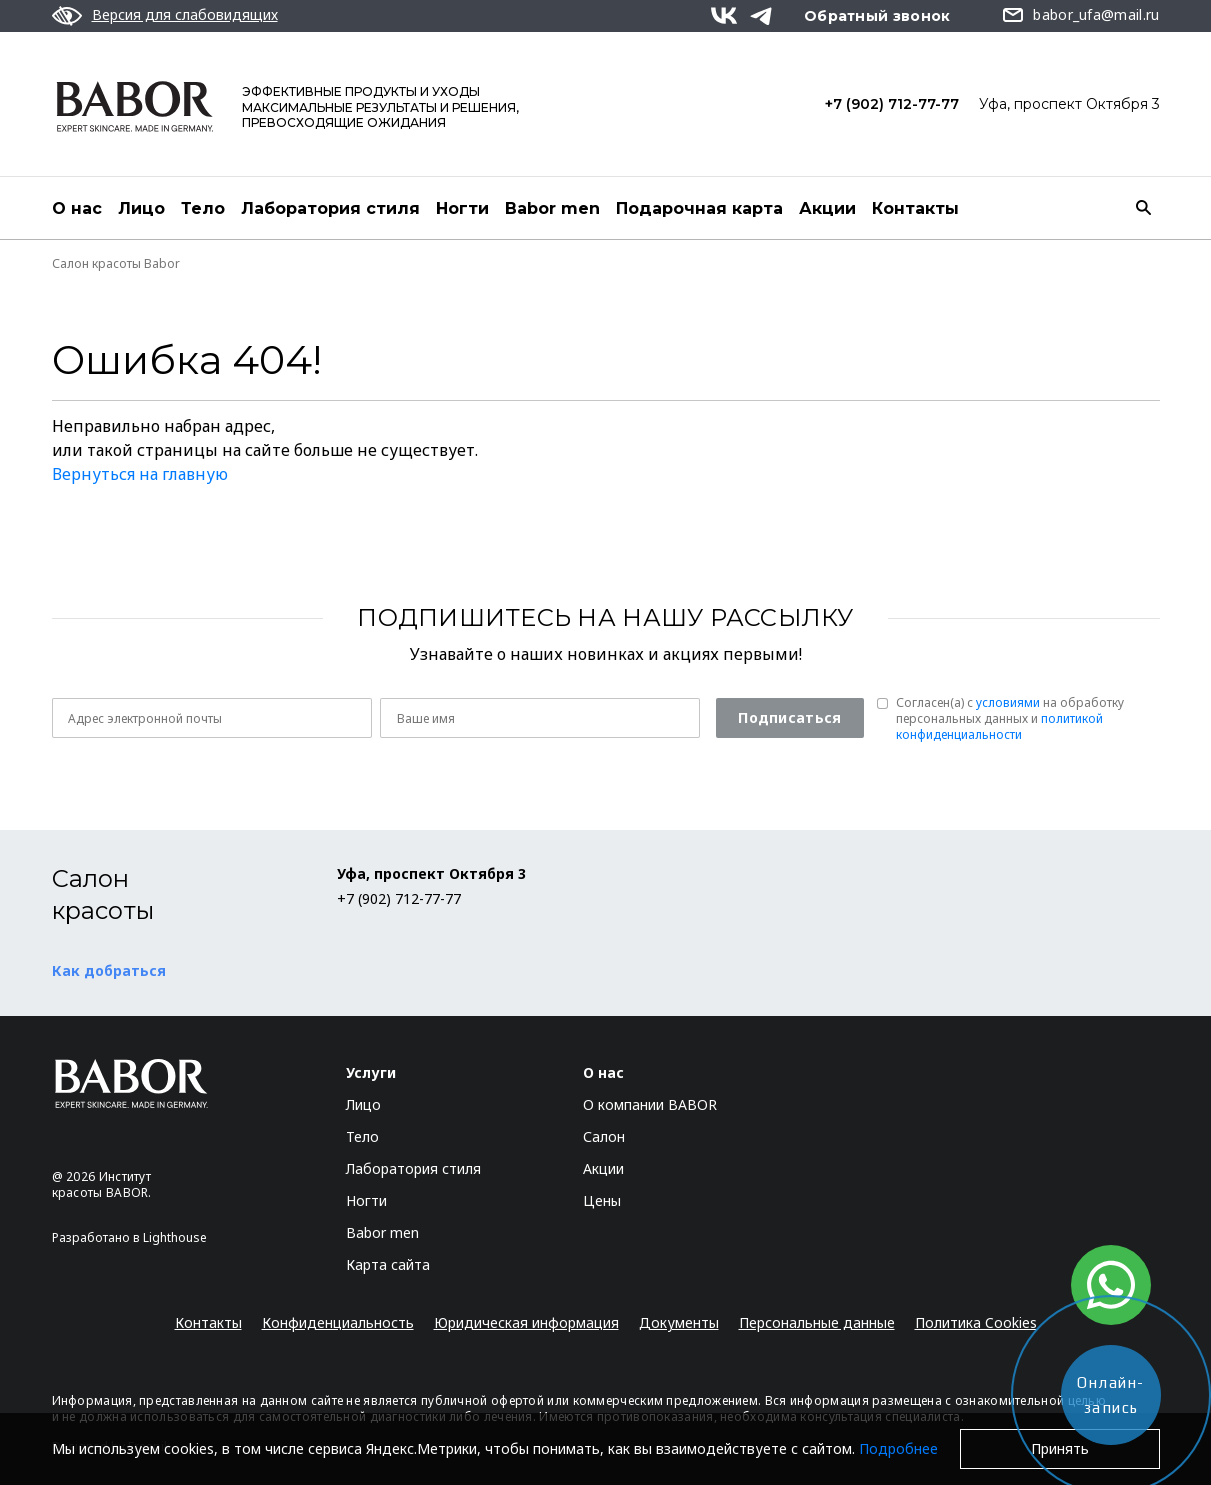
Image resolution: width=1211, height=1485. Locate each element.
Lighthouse (175, 1237)
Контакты (915, 208)
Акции (827, 208)
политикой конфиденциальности (999, 726)
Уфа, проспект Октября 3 (1069, 104)
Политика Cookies (976, 1322)
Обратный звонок (877, 16)
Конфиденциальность (338, 1322)
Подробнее (898, 1448)
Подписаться (789, 717)
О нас (77, 208)
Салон (604, 1136)
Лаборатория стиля (330, 208)
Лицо (141, 208)
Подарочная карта (699, 208)
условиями (1008, 702)
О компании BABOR (650, 1104)
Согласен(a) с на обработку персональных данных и (1010, 719)
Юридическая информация (526, 1322)
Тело (203, 208)
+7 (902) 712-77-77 (892, 104)
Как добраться (109, 970)
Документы (679, 1322)
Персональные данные (817, 1322)
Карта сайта (388, 1264)
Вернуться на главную (140, 474)
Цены (602, 1200)
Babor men (552, 208)
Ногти (462, 208)
